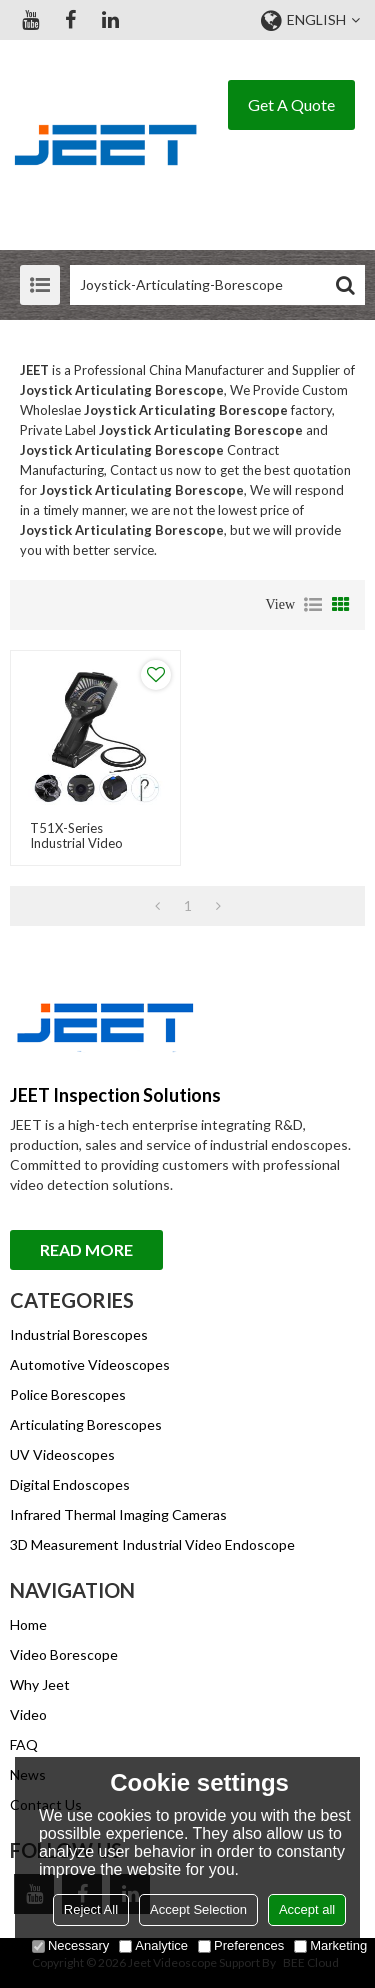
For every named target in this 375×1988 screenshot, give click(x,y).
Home (28, 1624)
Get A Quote (291, 104)
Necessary (70, 1945)
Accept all (307, 1909)
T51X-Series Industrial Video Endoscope (76, 843)
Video (28, 1714)
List (313, 605)
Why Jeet (40, 1684)
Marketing (330, 1945)
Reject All (91, 1909)
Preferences (241, 1945)
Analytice (153, 1945)
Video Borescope (64, 1654)
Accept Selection (198, 1909)
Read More (86, 1249)
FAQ (24, 1744)
